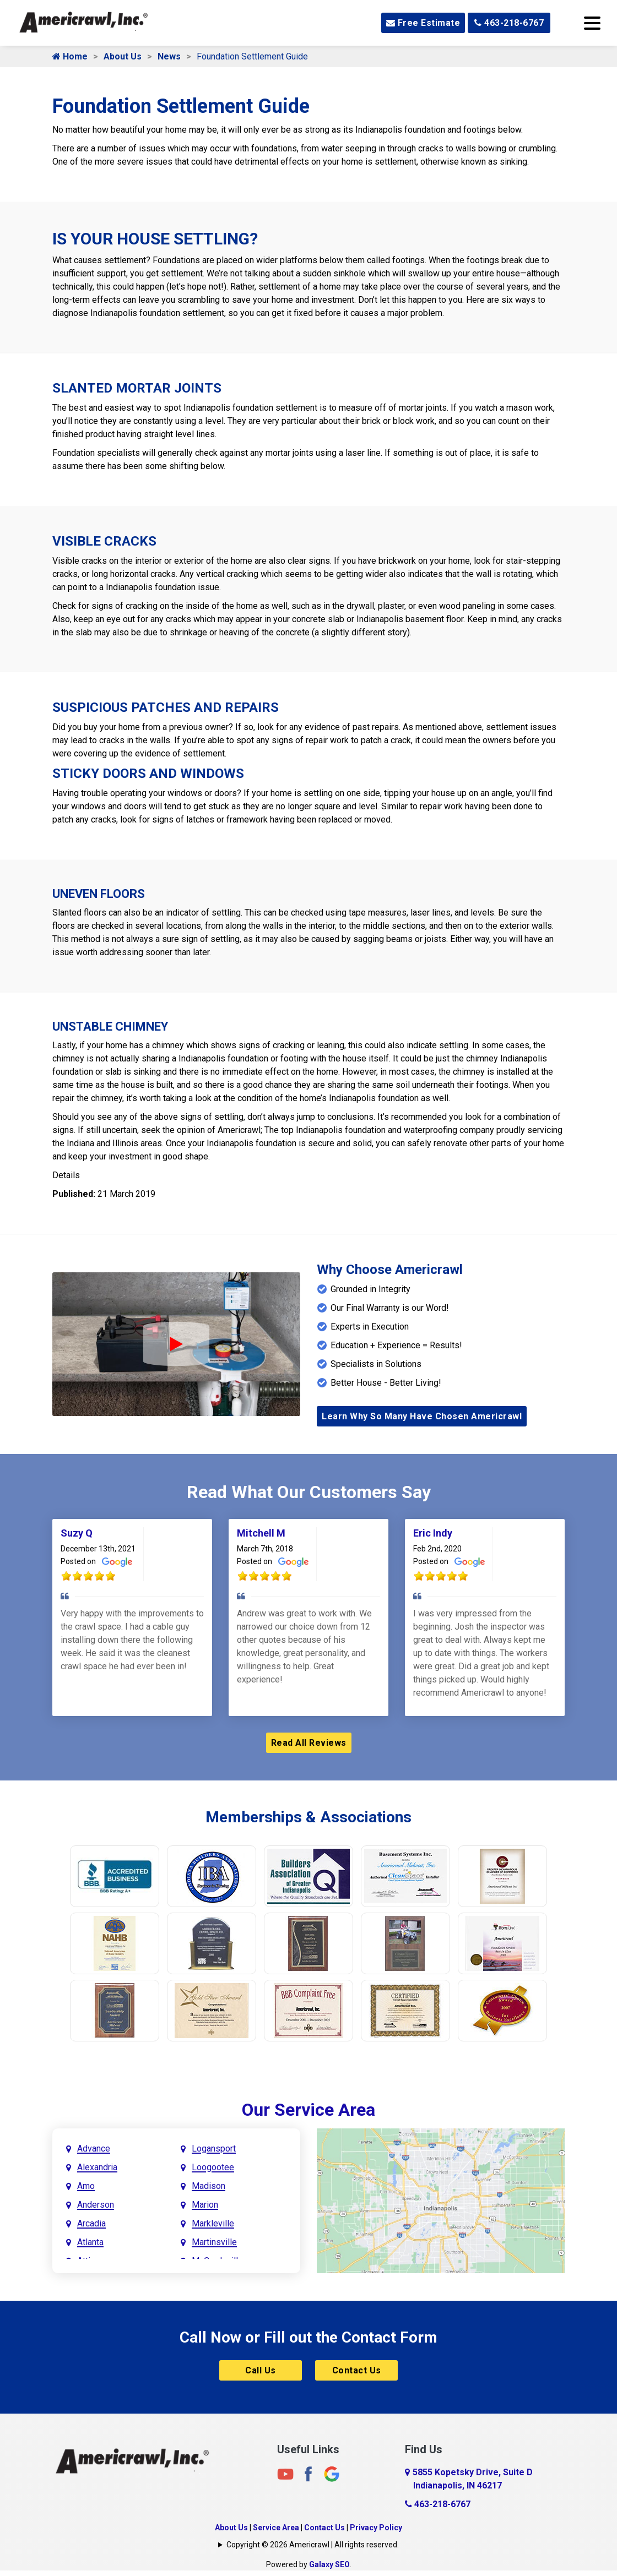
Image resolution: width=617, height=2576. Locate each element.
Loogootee (213, 2167)
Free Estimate (423, 23)
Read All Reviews (309, 1743)
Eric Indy (432, 1533)
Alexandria (97, 2167)
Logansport (214, 2148)
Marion (205, 2204)
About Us (123, 56)
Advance (93, 2148)
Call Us (260, 2370)
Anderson (95, 2204)
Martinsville (214, 2242)
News (169, 56)
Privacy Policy (376, 2527)
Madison (208, 2186)
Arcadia (91, 2223)
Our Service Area (308, 2109)
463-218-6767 (509, 23)
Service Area (276, 2527)
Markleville (213, 2223)
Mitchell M (261, 1533)
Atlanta (90, 2242)
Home (70, 56)
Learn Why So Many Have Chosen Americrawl (422, 1416)
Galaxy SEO (329, 2564)
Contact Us (356, 2370)
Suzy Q (77, 1533)
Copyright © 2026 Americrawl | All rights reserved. (312, 2544)
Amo (86, 2186)
